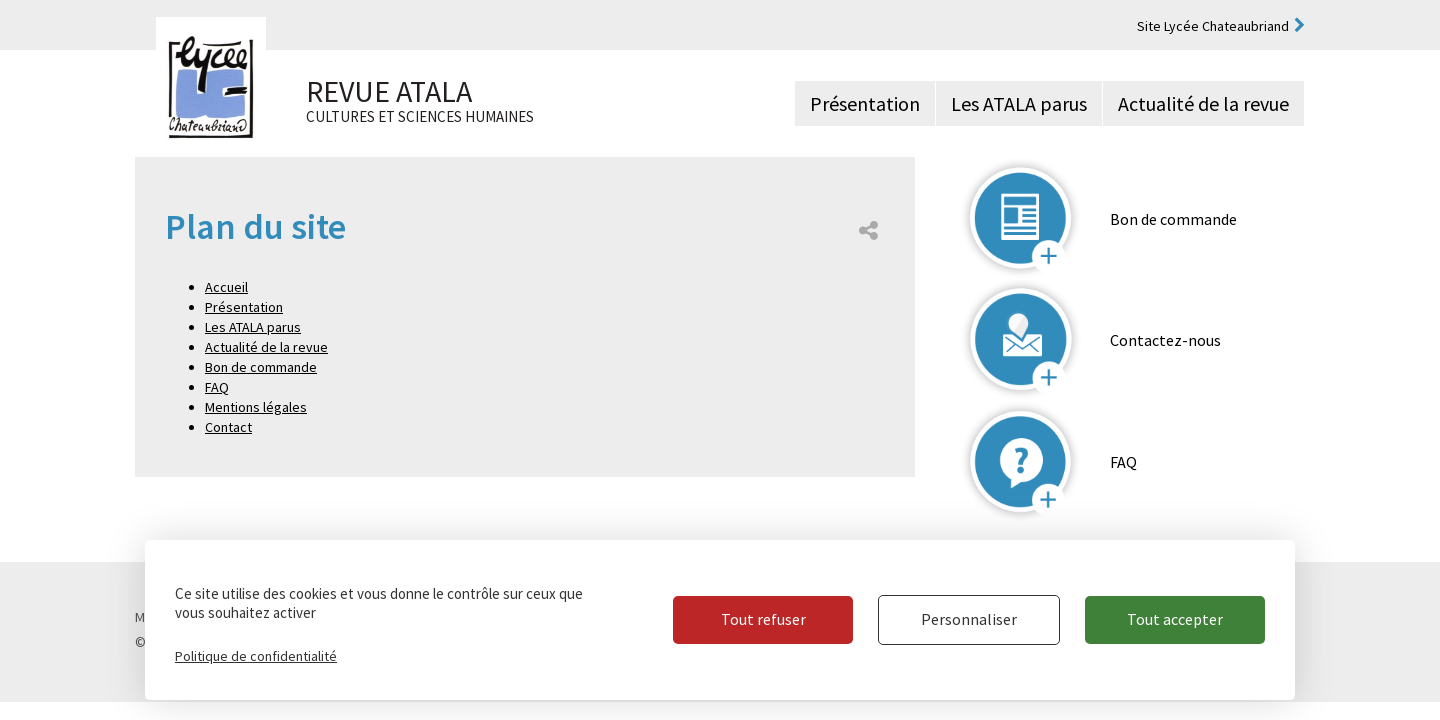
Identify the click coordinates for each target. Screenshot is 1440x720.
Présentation (865, 103)
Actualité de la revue (1203, 103)
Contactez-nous (1165, 340)
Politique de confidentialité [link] (256, 656)
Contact (228, 427)
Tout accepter (1175, 619)
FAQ (217, 387)
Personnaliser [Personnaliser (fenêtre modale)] (969, 619)
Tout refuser (763, 619)
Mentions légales (256, 407)
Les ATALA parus (1019, 103)
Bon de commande (261, 367)
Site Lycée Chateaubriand (1213, 26)
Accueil (226, 287)
